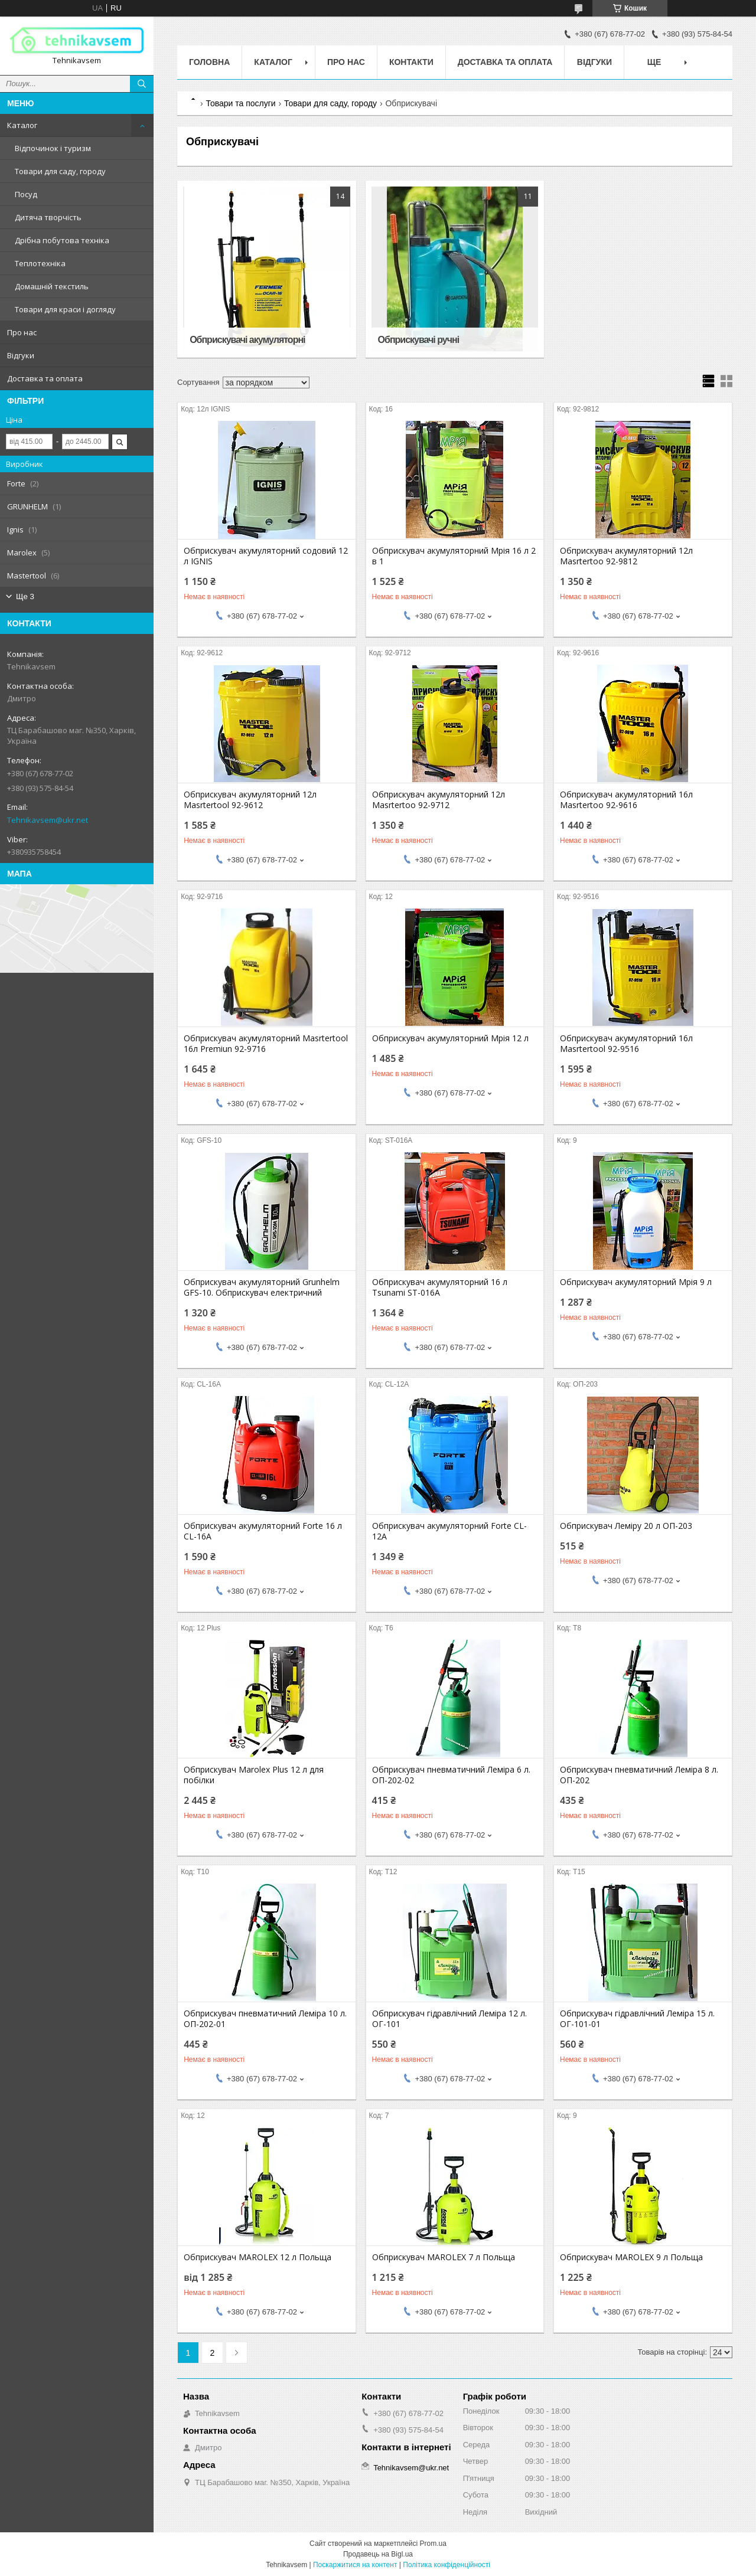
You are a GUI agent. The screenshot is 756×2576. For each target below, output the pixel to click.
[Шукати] (142, 84)
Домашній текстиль (52, 286)
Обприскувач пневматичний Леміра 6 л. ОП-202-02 (451, 1775)
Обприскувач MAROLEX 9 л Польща (631, 2257)
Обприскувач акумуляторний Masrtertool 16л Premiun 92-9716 (266, 1043)
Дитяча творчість (48, 217)
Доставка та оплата (45, 378)
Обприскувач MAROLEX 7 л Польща (443, 2257)
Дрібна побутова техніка (62, 240)
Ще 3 (25, 596)
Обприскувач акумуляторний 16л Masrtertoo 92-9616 (626, 799)
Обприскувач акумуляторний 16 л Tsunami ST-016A (439, 1287)
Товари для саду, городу (60, 171)
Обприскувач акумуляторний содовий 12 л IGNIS (266, 556)
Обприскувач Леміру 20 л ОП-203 (626, 1526)
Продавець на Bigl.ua (378, 2554)
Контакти (411, 62)
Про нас (22, 332)
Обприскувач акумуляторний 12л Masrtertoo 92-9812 (626, 556)
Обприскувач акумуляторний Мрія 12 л (450, 1038)
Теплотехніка (40, 263)
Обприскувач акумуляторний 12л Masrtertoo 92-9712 (438, 799)
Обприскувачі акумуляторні (247, 340)
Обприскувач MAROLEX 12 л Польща (257, 2257)
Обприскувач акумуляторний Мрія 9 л (636, 1282)
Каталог (22, 125)
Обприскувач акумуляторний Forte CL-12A (449, 1531)
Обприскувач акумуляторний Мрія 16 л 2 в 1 (454, 556)
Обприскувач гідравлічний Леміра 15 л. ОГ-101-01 (637, 2018)
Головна (209, 62)
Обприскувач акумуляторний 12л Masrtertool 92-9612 (250, 799)
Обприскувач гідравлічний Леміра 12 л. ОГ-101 (449, 2018)
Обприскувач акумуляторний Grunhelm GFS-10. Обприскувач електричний (262, 1287)
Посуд (26, 194)
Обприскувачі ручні (419, 340)
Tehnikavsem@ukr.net (47, 820)
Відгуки (20, 355)
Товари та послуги (240, 103)
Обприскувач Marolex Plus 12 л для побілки (254, 1775)
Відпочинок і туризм (53, 148)
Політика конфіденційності (446, 2565)
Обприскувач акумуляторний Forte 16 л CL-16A (263, 1531)
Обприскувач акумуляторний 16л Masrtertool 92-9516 (626, 1043)
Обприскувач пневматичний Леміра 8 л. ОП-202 (639, 1775)
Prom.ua (433, 2543)
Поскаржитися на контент (355, 2565)
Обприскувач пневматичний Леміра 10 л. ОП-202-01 (265, 2018)
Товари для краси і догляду (65, 309)
